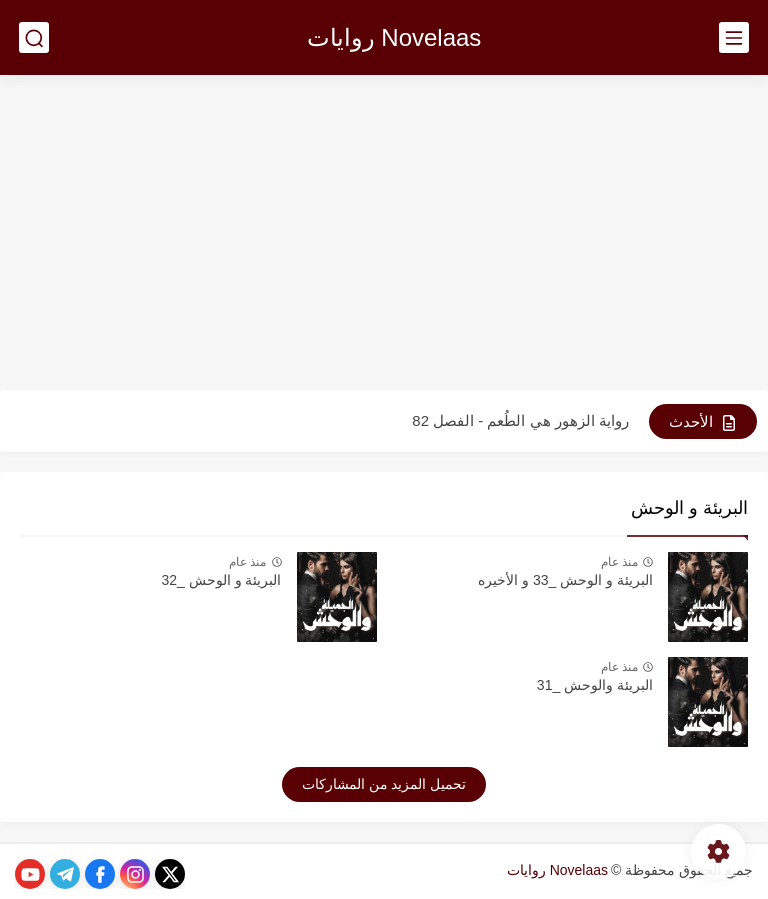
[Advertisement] (384, 235)
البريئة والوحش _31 (595, 685)
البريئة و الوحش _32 (221, 580)
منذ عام (619, 562)
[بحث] (34, 37)
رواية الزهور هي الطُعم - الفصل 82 (520, 420)
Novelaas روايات (394, 37)
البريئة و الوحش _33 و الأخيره (565, 580)
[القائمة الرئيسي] (734, 37)
